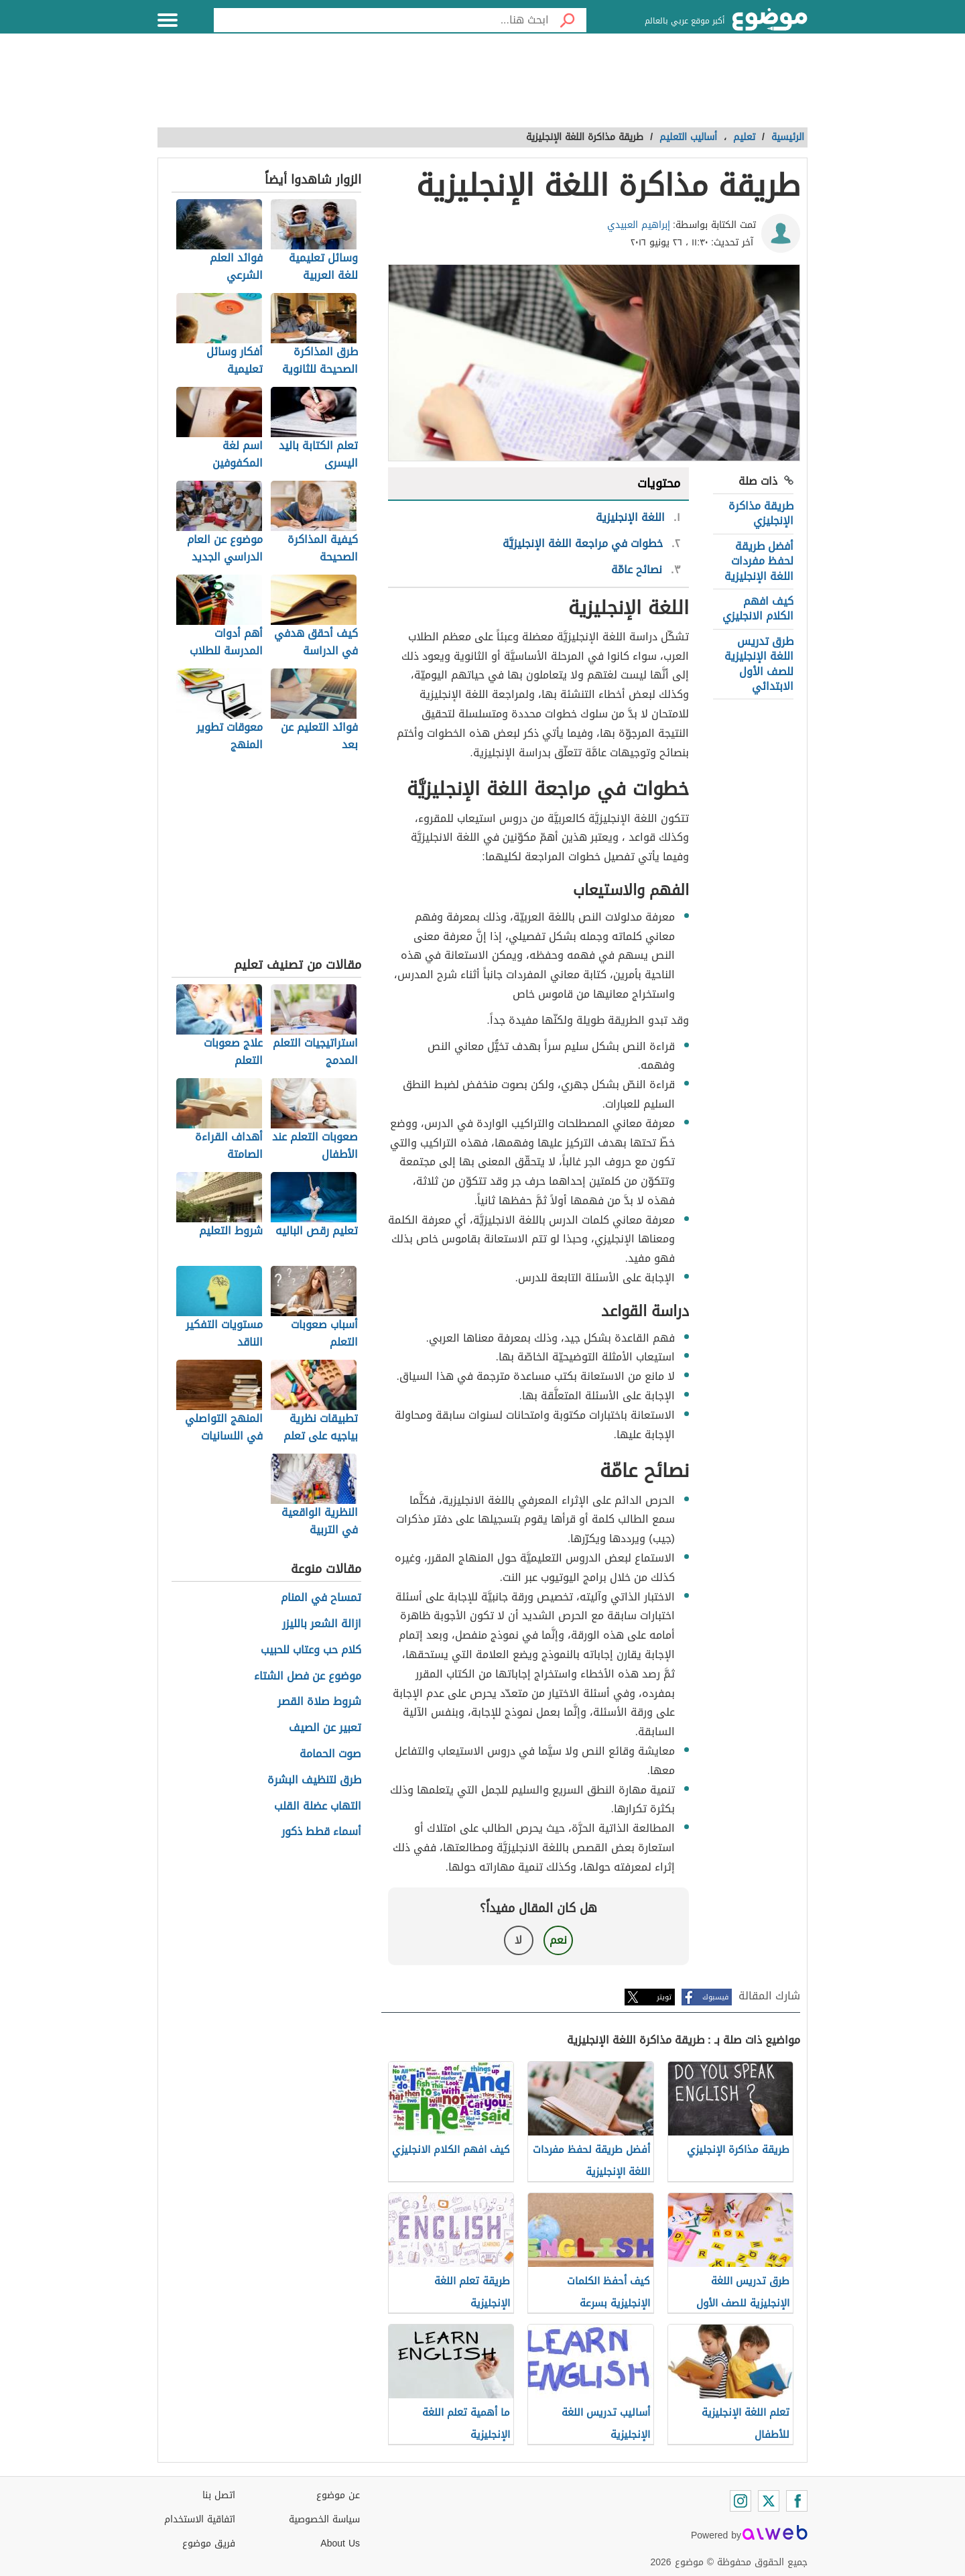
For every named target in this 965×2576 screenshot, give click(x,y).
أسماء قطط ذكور (321, 1832)
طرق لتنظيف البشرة (314, 1780)
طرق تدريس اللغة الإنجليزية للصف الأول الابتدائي (758, 664)
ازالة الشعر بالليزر (321, 1624)
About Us (340, 2543)
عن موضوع (338, 2495)
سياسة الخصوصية (324, 2519)
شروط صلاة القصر (319, 1702)
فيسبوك (715, 1997)
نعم (558, 1940)
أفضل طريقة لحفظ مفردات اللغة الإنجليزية (758, 561)
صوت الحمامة (330, 1754)
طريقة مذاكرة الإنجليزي (760, 513)
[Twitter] (768, 2501)
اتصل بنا (218, 2495)
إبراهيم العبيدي (638, 225)
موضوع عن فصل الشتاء (307, 1676)
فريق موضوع (208, 2543)
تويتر (664, 1997)
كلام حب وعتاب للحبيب (311, 1650)
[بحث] (567, 20)
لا (518, 1940)
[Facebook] (797, 2501)
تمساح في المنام (321, 1598)
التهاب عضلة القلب (317, 1806)
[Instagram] (740, 2501)
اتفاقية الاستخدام (199, 2519)
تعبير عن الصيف (325, 1728)
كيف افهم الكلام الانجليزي (757, 608)
